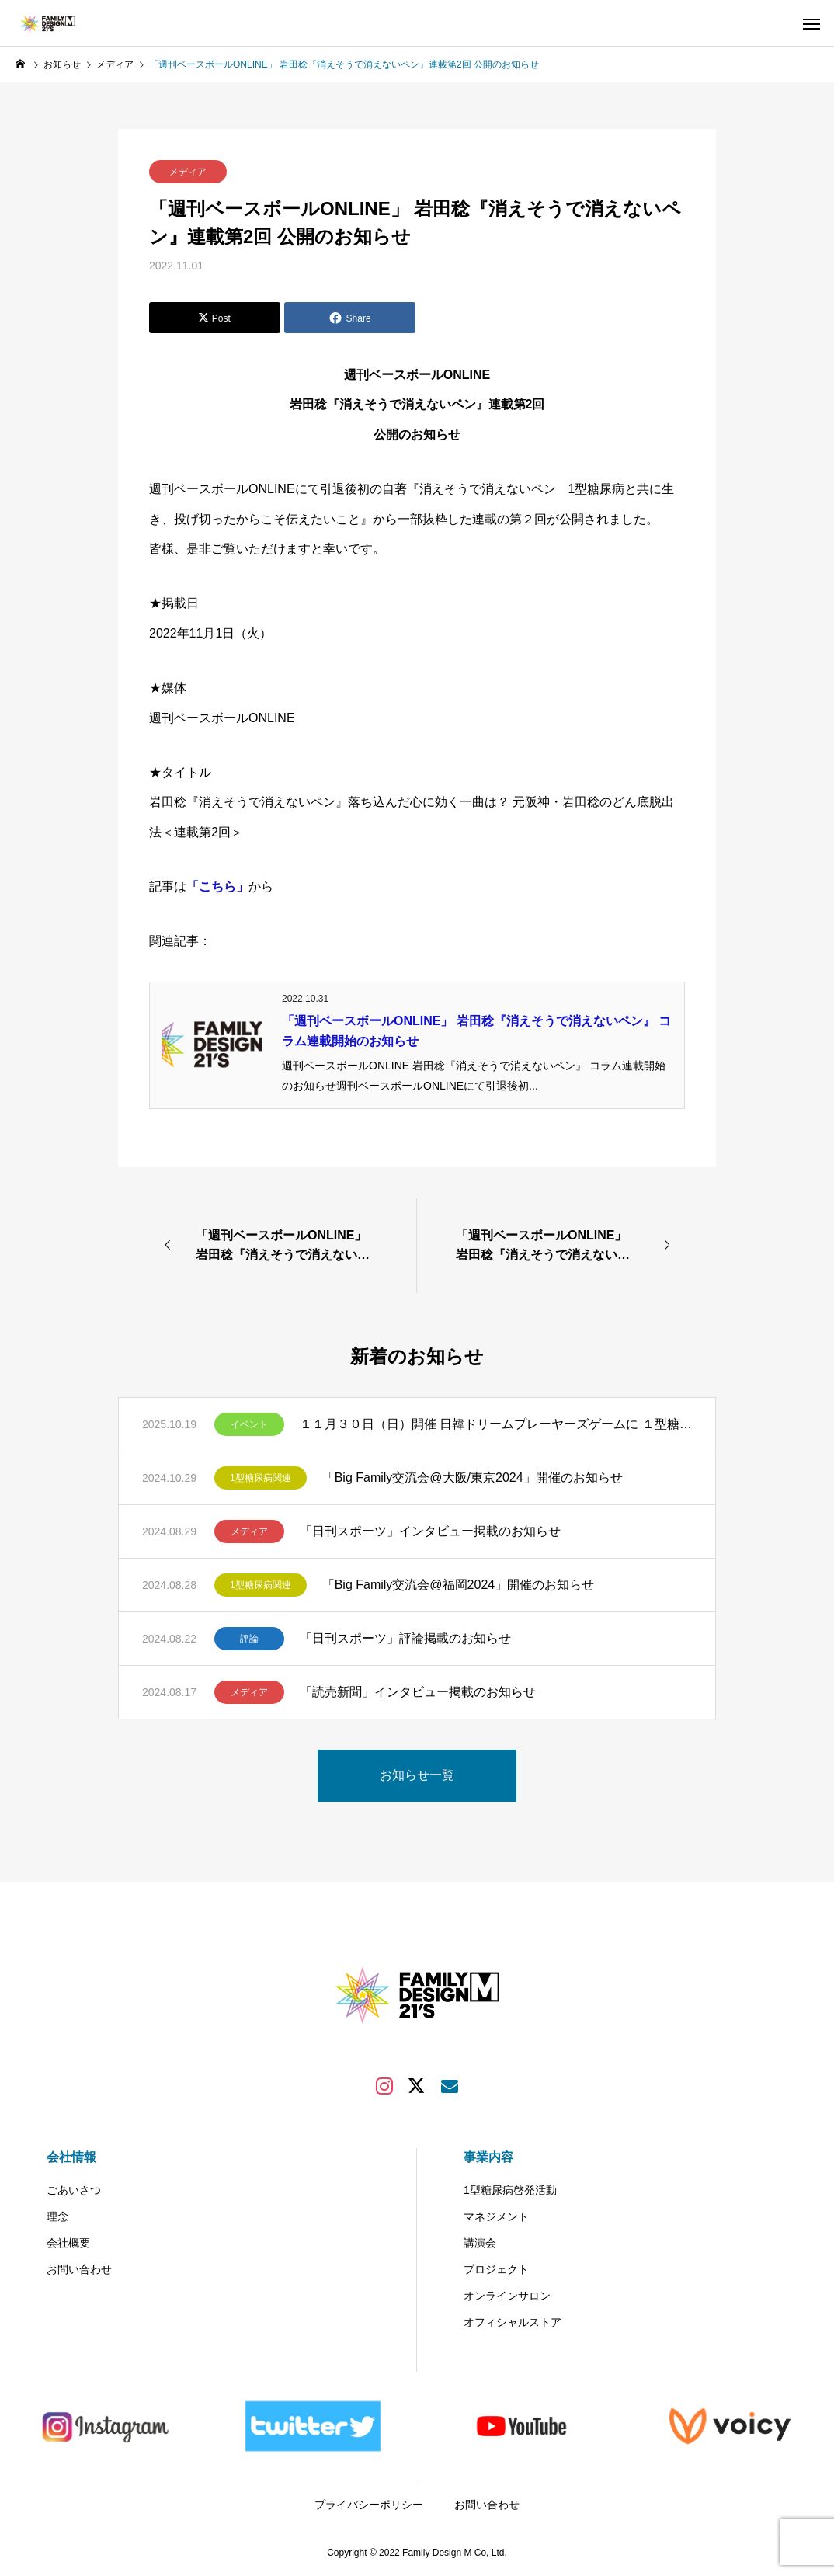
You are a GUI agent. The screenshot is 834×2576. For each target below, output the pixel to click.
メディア (188, 171)
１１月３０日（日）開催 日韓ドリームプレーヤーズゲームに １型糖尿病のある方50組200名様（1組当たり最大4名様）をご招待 (496, 1424)
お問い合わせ (79, 2269)
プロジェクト (496, 2269)
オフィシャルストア (512, 2322)
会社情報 (71, 2157)
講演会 (480, 2243)
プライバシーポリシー (368, 2504)
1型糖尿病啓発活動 (510, 2190)
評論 (249, 1638)
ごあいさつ (74, 2190)
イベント (249, 1424)
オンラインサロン (507, 2295)
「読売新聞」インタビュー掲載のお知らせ (418, 1691)
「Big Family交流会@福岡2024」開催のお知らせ (458, 1584)
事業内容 (488, 2157)
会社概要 (68, 2243)
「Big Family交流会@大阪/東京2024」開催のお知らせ (472, 1477)
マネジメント (496, 2216)
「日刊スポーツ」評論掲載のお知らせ (405, 1638)
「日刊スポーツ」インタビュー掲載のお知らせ (430, 1531)
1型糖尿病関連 (260, 1477)
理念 (57, 2216)
